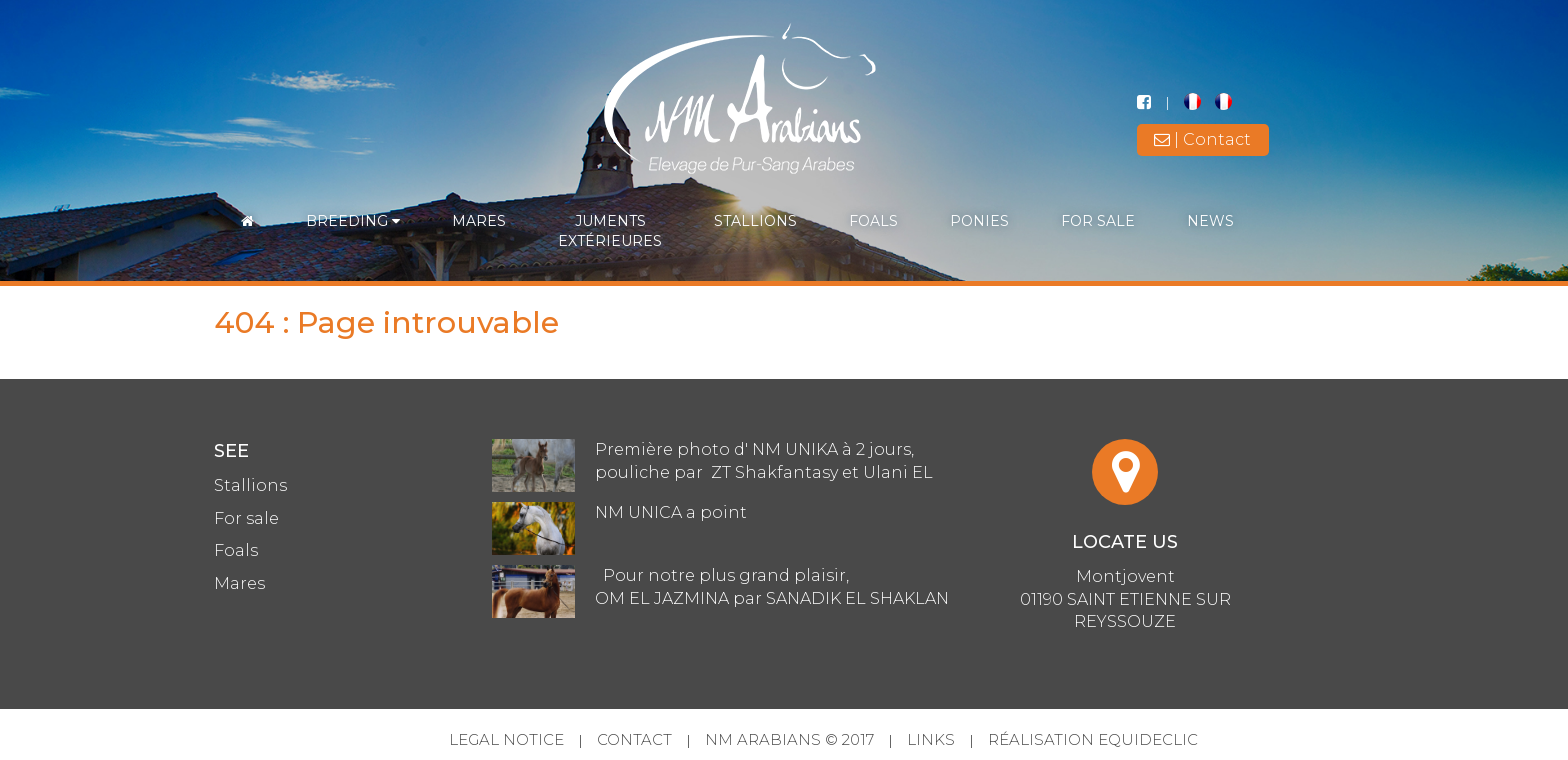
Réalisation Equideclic (1093, 739)
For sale (1098, 221)
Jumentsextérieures (610, 231)
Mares (479, 221)
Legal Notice (506, 739)
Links (931, 739)
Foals (873, 221)
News (1210, 221)
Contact (634, 739)
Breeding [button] (353, 221)
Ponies (979, 221)
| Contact (1202, 139)
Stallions (755, 221)
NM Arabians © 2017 (789, 739)
